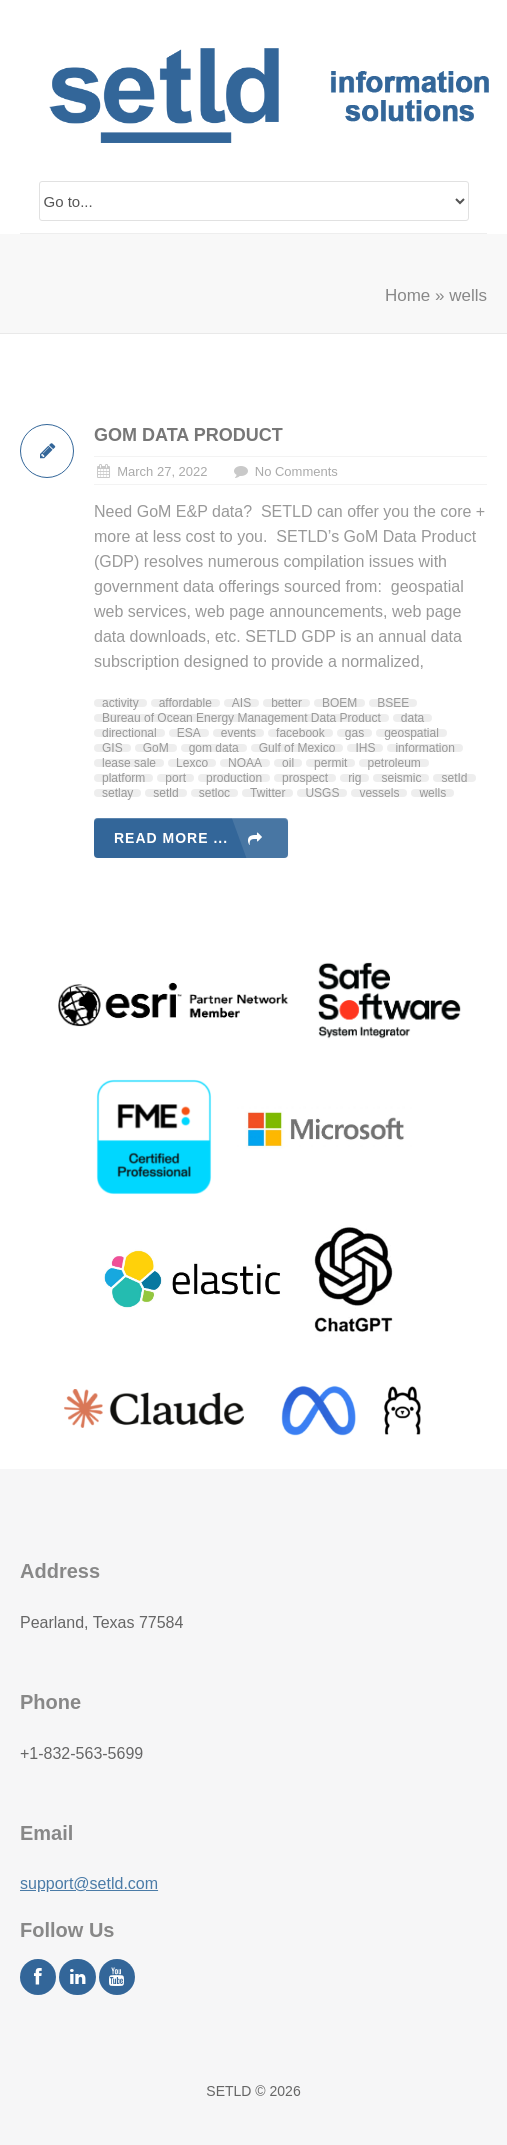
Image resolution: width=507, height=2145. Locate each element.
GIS (112, 748)
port (175, 778)
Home (407, 295)
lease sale (129, 763)
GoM (156, 748)
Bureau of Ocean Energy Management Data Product (241, 718)
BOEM (339, 703)
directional (129, 733)
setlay (117, 793)
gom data (214, 748)
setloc (214, 793)
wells (432, 793)
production (234, 778)
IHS (365, 748)
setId (454, 778)
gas (354, 733)
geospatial (411, 733)
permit (330, 763)
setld (165, 793)
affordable (185, 703)
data (412, 718)
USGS (322, 793)
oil (288, 763)
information (424, 748)
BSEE (393, 703)
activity (120, 703)
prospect (305, 778)
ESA (189, 733)
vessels (379, 793)
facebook (300, 733)
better (286, 703)
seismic (401, 778)
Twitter (267, 793)
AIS (241, 703)
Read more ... (171, 838)
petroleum (393, 763)
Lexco (192, 763)
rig (354, 778)
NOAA (245, 763)
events (238, 733)
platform (123, 778)
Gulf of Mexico (297, 748)
